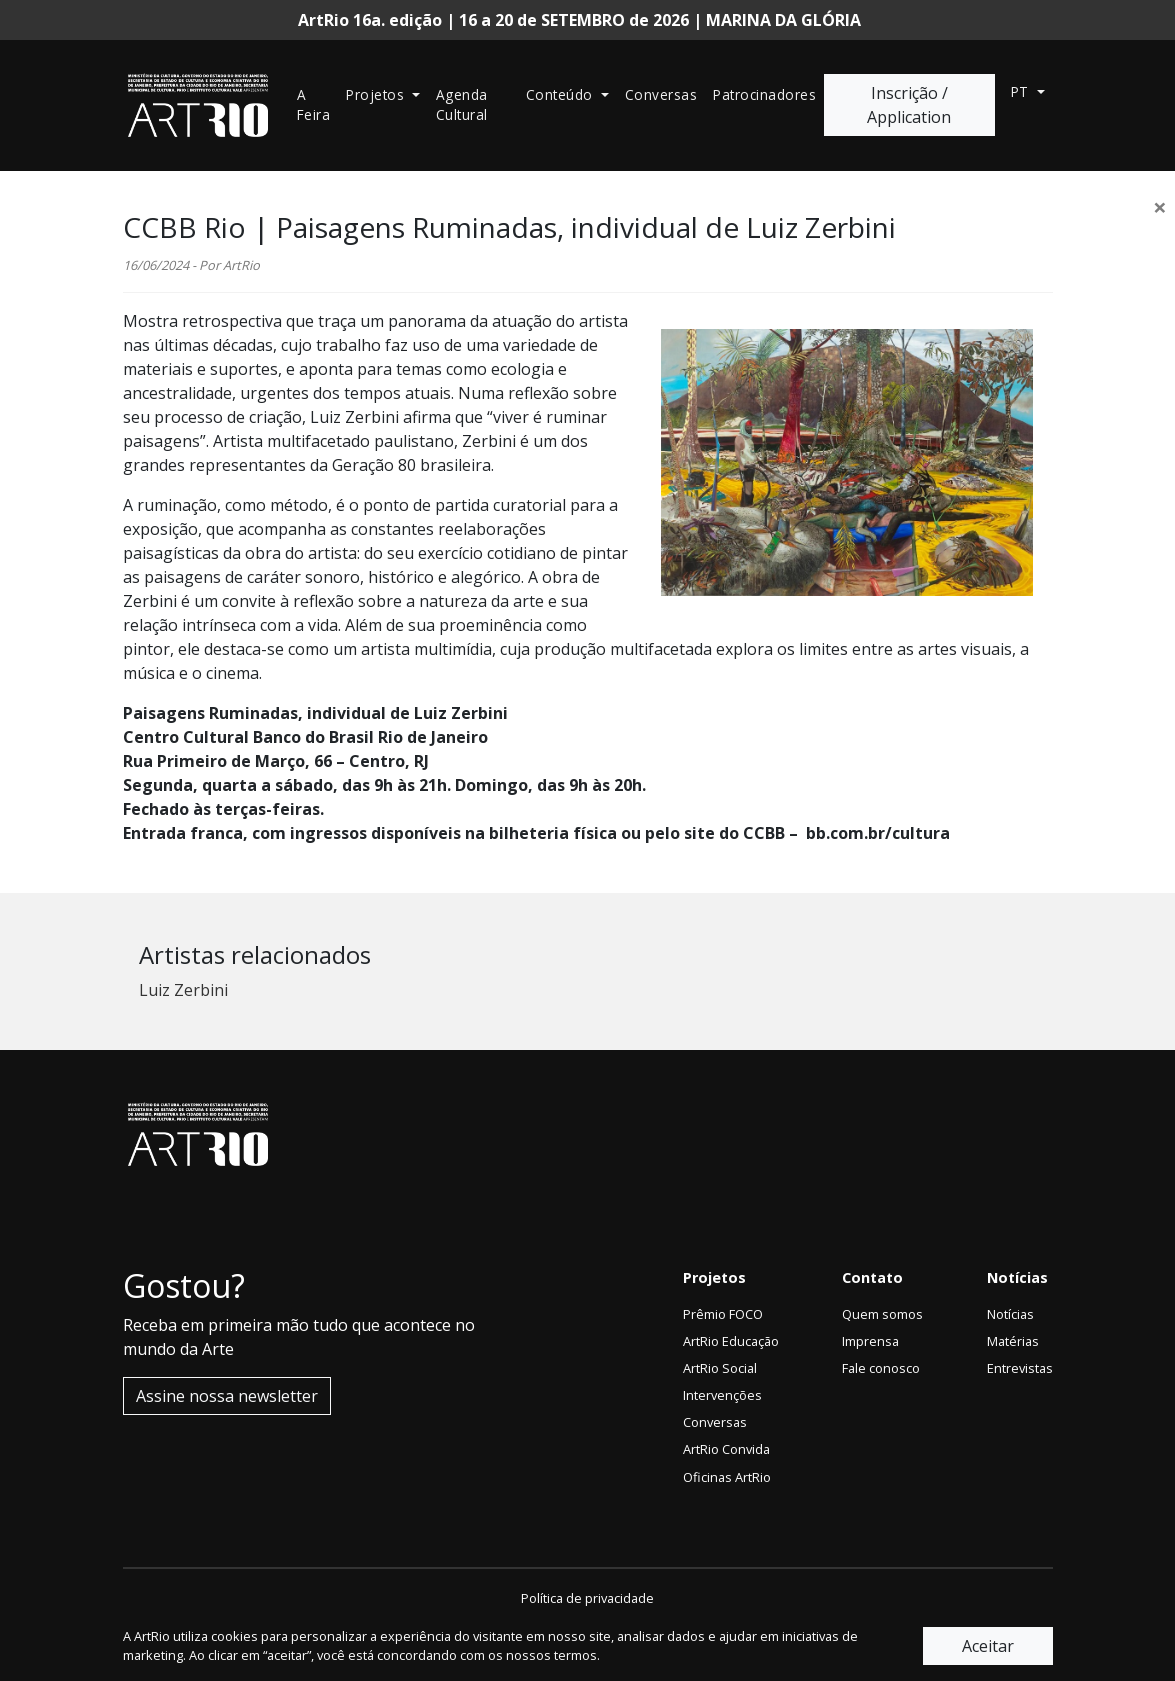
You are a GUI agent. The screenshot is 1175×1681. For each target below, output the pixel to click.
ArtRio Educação (731, 1341)
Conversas (661, 94)
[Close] (1160, 207)
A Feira (314, 104)
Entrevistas (1020, 1368)
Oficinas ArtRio (727, 1477)
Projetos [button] (377, 94)
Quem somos (882, 1314)
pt (1022, 91)
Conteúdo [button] (562, 94)
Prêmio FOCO (723, 1314)
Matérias (1013, 1341)
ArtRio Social (720, 1368)
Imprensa (870, 1341)
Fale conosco (881, 1368)
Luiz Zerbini (183, 990)
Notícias (1010, 1314)
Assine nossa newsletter (227, 1396)
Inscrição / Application (909, 105)
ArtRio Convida (726, 1449)
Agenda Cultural (462, 104)
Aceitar (988, 1646)
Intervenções (722, 1395)
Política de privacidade (587, 1598)
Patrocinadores (764, 94)
